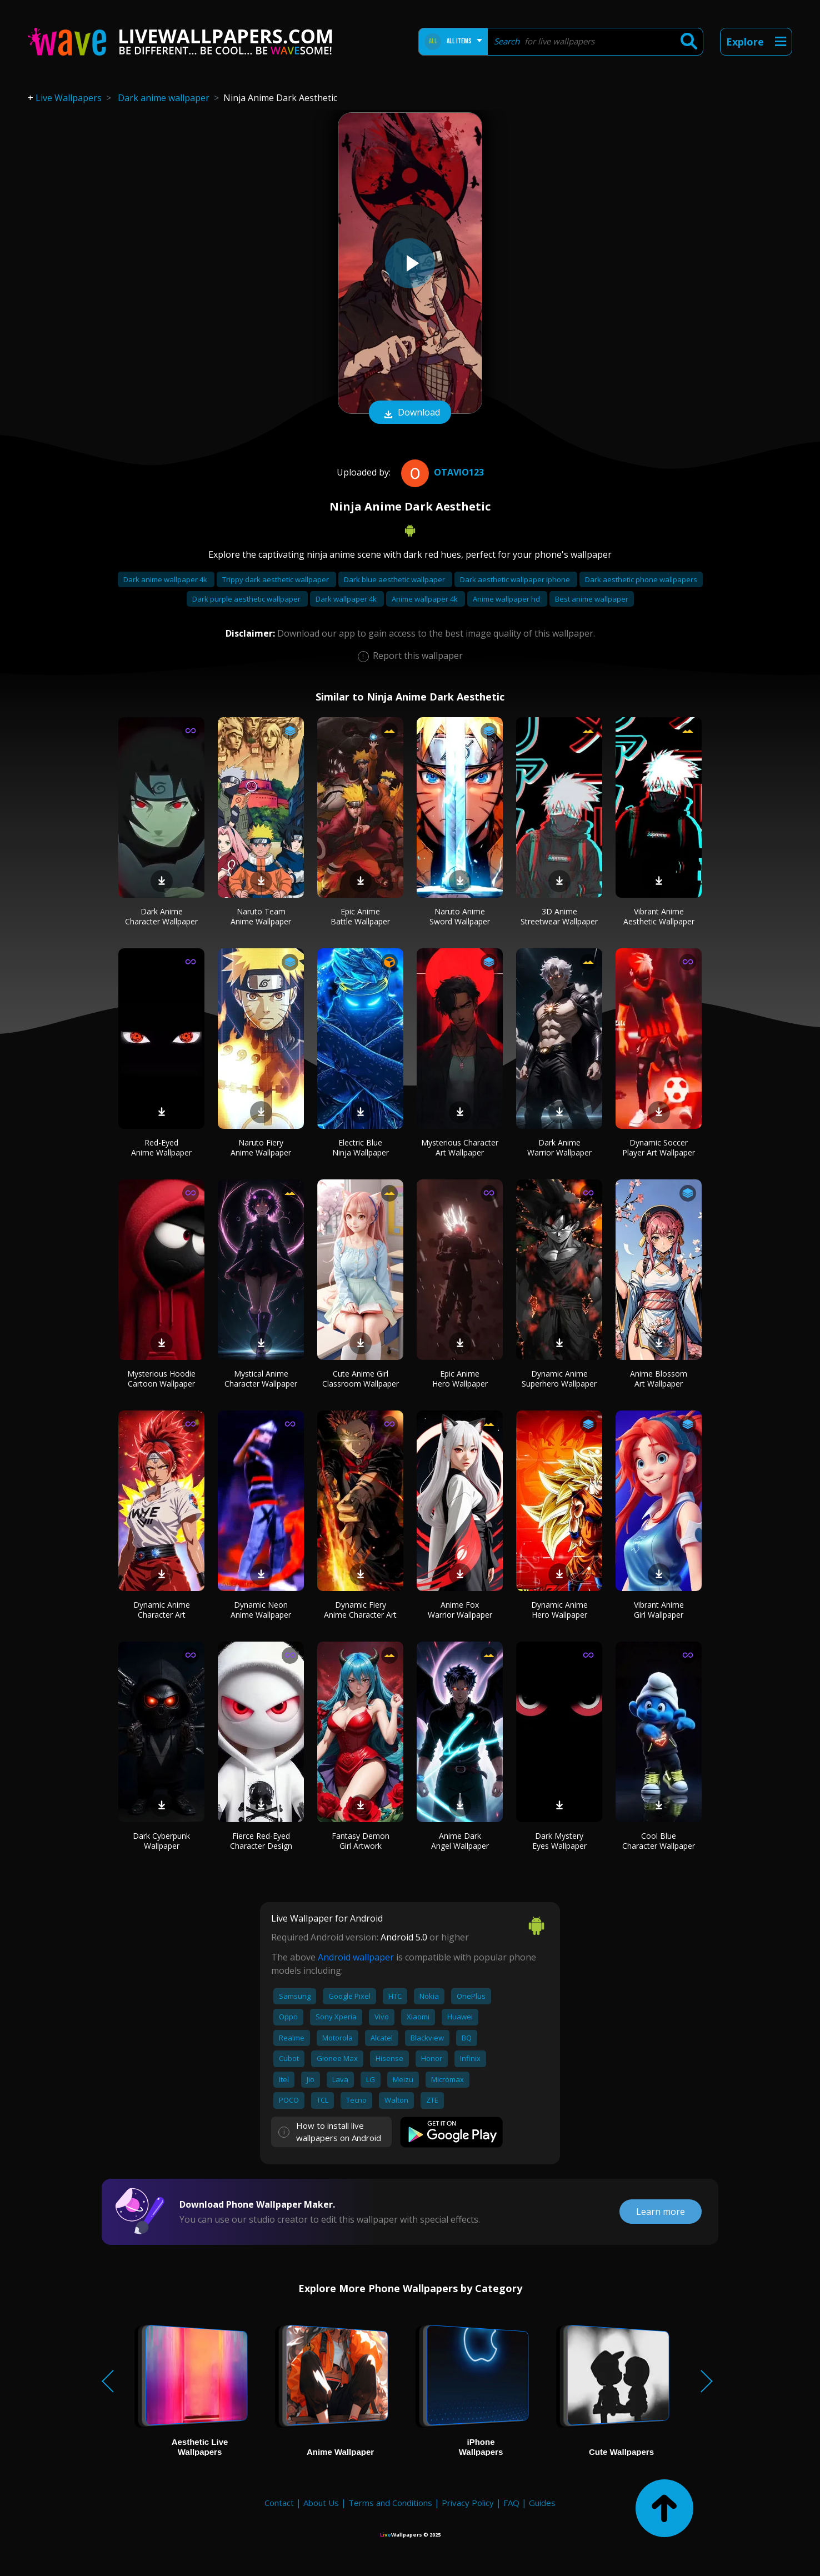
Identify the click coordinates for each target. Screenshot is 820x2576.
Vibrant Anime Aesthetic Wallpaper (658, 916)
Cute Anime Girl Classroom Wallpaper (360, 1378)
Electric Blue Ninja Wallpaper (360, 1147)
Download (410, 413)
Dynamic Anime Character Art (161, 1609)
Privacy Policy (468, 2502)
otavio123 (441, 472)
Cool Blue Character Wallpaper (658, 1840)
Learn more (660, 2211)
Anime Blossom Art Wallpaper (658, 1378)
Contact (279, 2502)
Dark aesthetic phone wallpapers (641, 579)
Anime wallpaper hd (507, 599)
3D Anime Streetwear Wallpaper (559, 916)
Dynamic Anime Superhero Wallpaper (559, 1378)
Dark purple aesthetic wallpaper (247, 599)
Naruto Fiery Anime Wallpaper (261, 1147)
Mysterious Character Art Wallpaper (459, 1147)
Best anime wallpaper (591, 599)
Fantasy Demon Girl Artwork (360, 1840)
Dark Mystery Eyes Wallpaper (559, 1840)
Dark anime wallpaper (163, 98)
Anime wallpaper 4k (425, 599)
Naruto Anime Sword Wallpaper (459, 916)
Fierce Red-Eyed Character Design (261, 1840)
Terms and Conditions (390, 2502)
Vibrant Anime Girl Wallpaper (659, 1609)
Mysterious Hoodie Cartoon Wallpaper (161, 1378)
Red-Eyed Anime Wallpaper (161, 1147)
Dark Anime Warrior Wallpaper (559, 1147)
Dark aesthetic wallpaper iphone (516, 579)
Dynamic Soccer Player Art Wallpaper (658, 1147)
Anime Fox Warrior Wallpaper (460, 1609)
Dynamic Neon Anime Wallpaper (261, 1609)
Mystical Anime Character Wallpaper (260, 1378)
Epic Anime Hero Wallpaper (460, 1378)
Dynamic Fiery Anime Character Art (360, 1609)
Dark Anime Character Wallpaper (161, 916)
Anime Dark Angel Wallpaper (460, 1840)
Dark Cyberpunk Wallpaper (161, 1840)
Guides (542, 2502)
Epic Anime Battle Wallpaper (360, 916)
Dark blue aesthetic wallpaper (395, 579)
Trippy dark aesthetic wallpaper (276, 579)
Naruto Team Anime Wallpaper (261, 916)
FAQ (511, 2502)
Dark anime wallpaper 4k (166, 579)
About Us (321, 2502)
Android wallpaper (356, 1957)
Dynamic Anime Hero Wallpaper (559, 1609)
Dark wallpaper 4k (347, 599)
